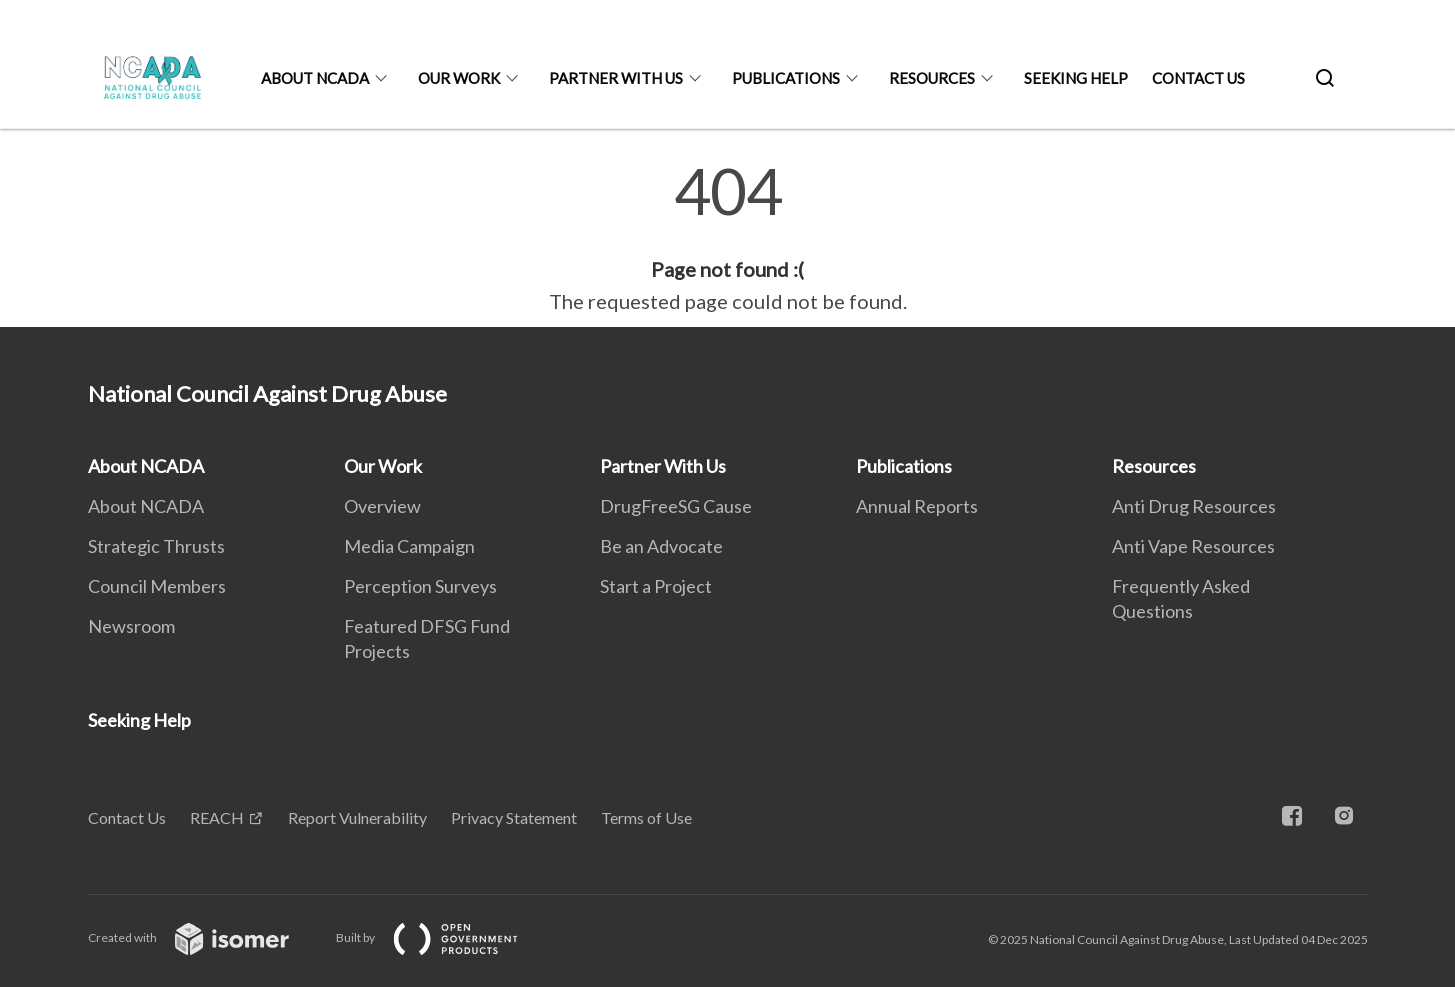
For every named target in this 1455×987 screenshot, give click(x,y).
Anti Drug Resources (1194, 506)
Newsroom (131, 626)
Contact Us (1198, 78)
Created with (204, 937)
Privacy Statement (514, 817)
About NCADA (315, 78)
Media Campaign (409, 546)
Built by (443, 937)
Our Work (459, 78)
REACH (217, 817)
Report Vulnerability (357, 817)
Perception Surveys (420, 586)
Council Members (157, 586)
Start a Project (656, 586)
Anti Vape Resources (1193, 546)
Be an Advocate (661, 546)
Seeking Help (1076, 78)
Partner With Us (616, 78)
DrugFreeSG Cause (676, 506)
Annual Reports (917, 506)
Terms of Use (646, 817)
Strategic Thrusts (156, 546)
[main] (727, 238)
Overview (382, 506)
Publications (786, 78)
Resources (932, 78)
